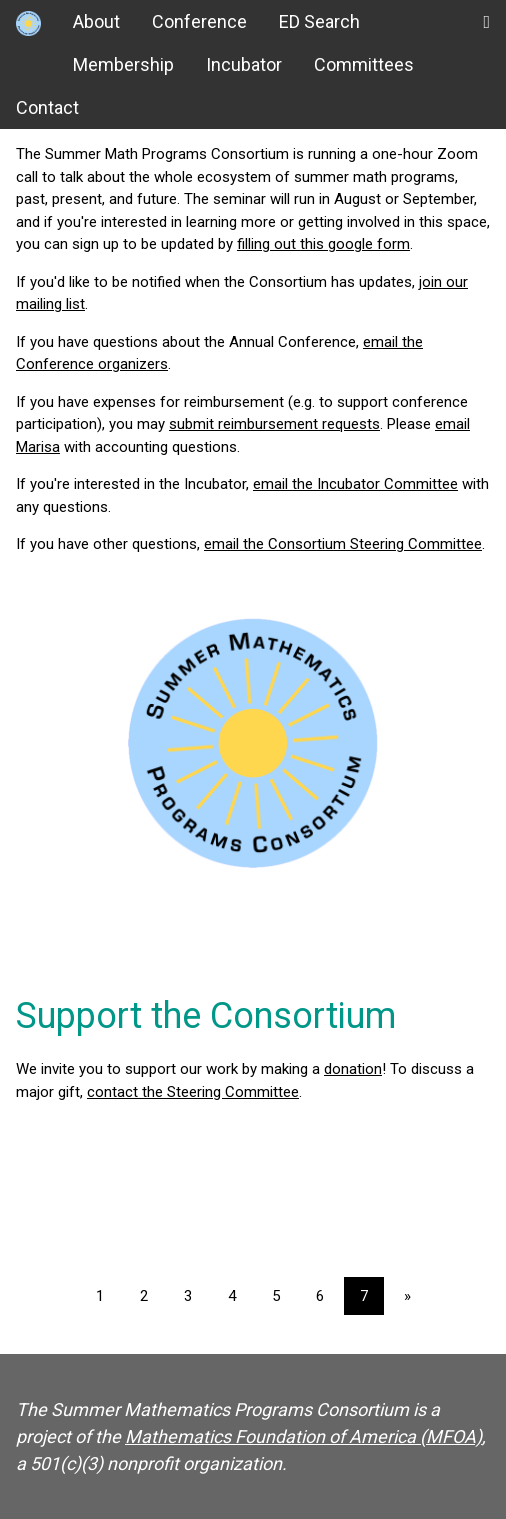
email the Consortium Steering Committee (343, 544)
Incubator (244, 64)
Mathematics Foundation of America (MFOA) (303, 1436)
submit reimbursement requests (274, 424)
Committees (364, 64)
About (96, 21)
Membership (123, 64)
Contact (47, 107)
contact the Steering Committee (193, 1092)
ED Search (319, 21)
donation (353, 1069)
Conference (199, 21)
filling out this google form (323, 244)
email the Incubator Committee (355, 484)
